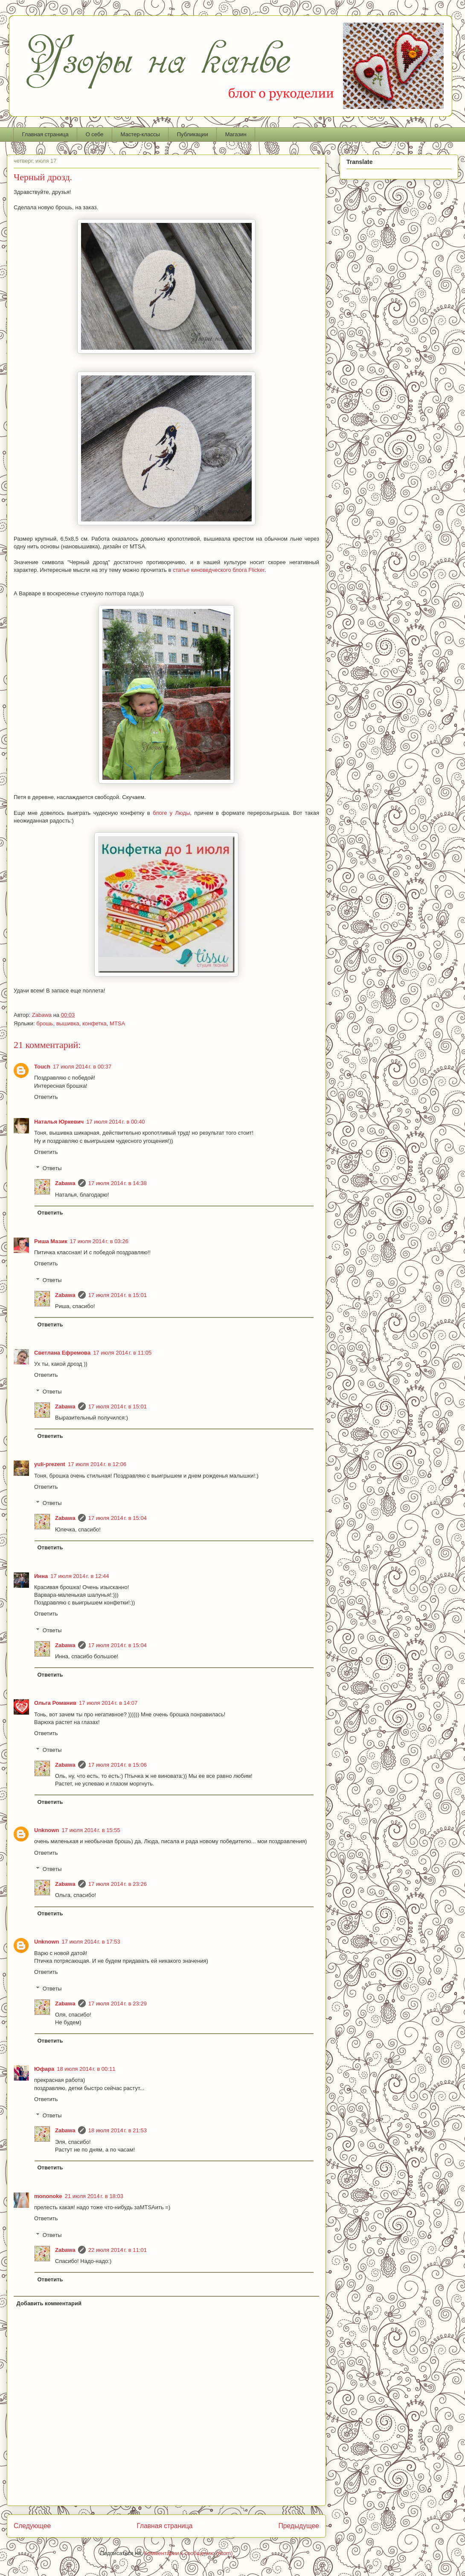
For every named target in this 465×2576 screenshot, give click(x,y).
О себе (95, 134)
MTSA (117, 1023)
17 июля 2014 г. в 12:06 (97, 1464)
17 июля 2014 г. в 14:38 (117, 1183)
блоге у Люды (171, 813)
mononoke (48, 2196)
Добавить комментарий (49, 2303)
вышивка (67, 1023)
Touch (42, 1066)
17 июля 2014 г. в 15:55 (91, 1830)
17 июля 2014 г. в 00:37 (82, 1066)
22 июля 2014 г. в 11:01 (117, 2250)
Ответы (52, 1168)
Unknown (46, 1830)
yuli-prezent (49, 1464)
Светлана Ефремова (62, 1352)
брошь (44, 1023)
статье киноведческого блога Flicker (218, 570)
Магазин (236, 134)
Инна (41, 1576)
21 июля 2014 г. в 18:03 (94, 2196)
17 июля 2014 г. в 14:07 (108, 1703)
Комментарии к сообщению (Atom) (188, 2553)
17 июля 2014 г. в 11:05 (122, 1352)
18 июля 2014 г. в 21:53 (117, 2130)
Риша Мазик (50, 1241)
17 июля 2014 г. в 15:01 (117, 1295)
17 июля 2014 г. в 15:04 (117, 1518)
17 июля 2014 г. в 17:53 (91, 1941)
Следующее (32, 2525)
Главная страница (45, 134)
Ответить (46, 1097)
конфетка (94, 1023)
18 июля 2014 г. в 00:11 (86, 2069)
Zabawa (65, 1183)
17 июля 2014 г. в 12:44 (79, 1576)
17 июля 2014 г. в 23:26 (117, 1884)
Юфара (44, 2069)
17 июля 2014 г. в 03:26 (99, 1241)
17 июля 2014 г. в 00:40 (115, 1121)
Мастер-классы (140, 134)
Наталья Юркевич (59, 1121)
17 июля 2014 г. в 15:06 (117, 1765)
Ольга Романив (55, 1703)
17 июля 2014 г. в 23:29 (117, 2003)
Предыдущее (299, 2525)
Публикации (192, 134)
